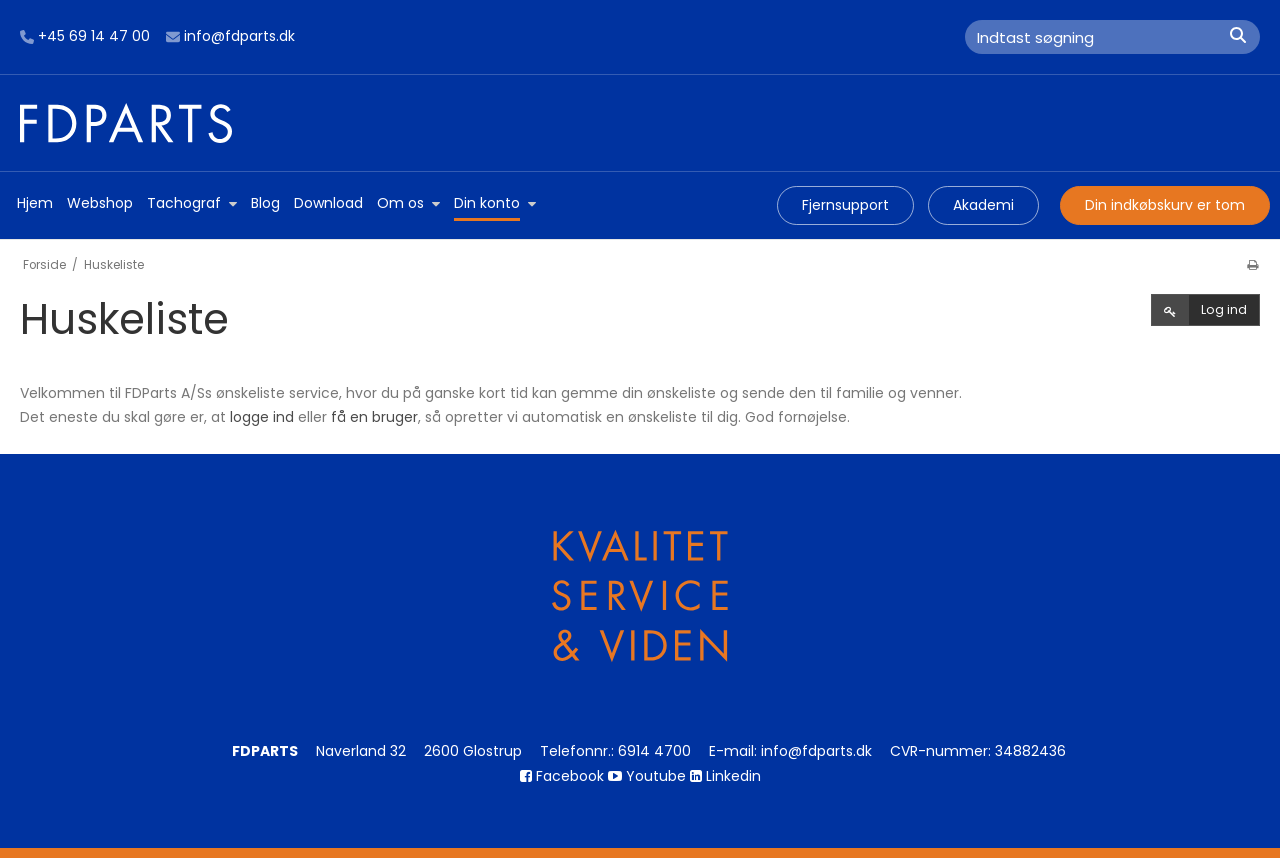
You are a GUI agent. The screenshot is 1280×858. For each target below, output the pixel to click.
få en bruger (374, 417)
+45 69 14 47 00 (85, 37)
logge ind (262, 417)
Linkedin (725, 776)
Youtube (647, 776)
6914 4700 (654, 751)
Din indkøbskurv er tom (1165, 205)
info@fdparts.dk (230, 37)
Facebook (562, 776)
